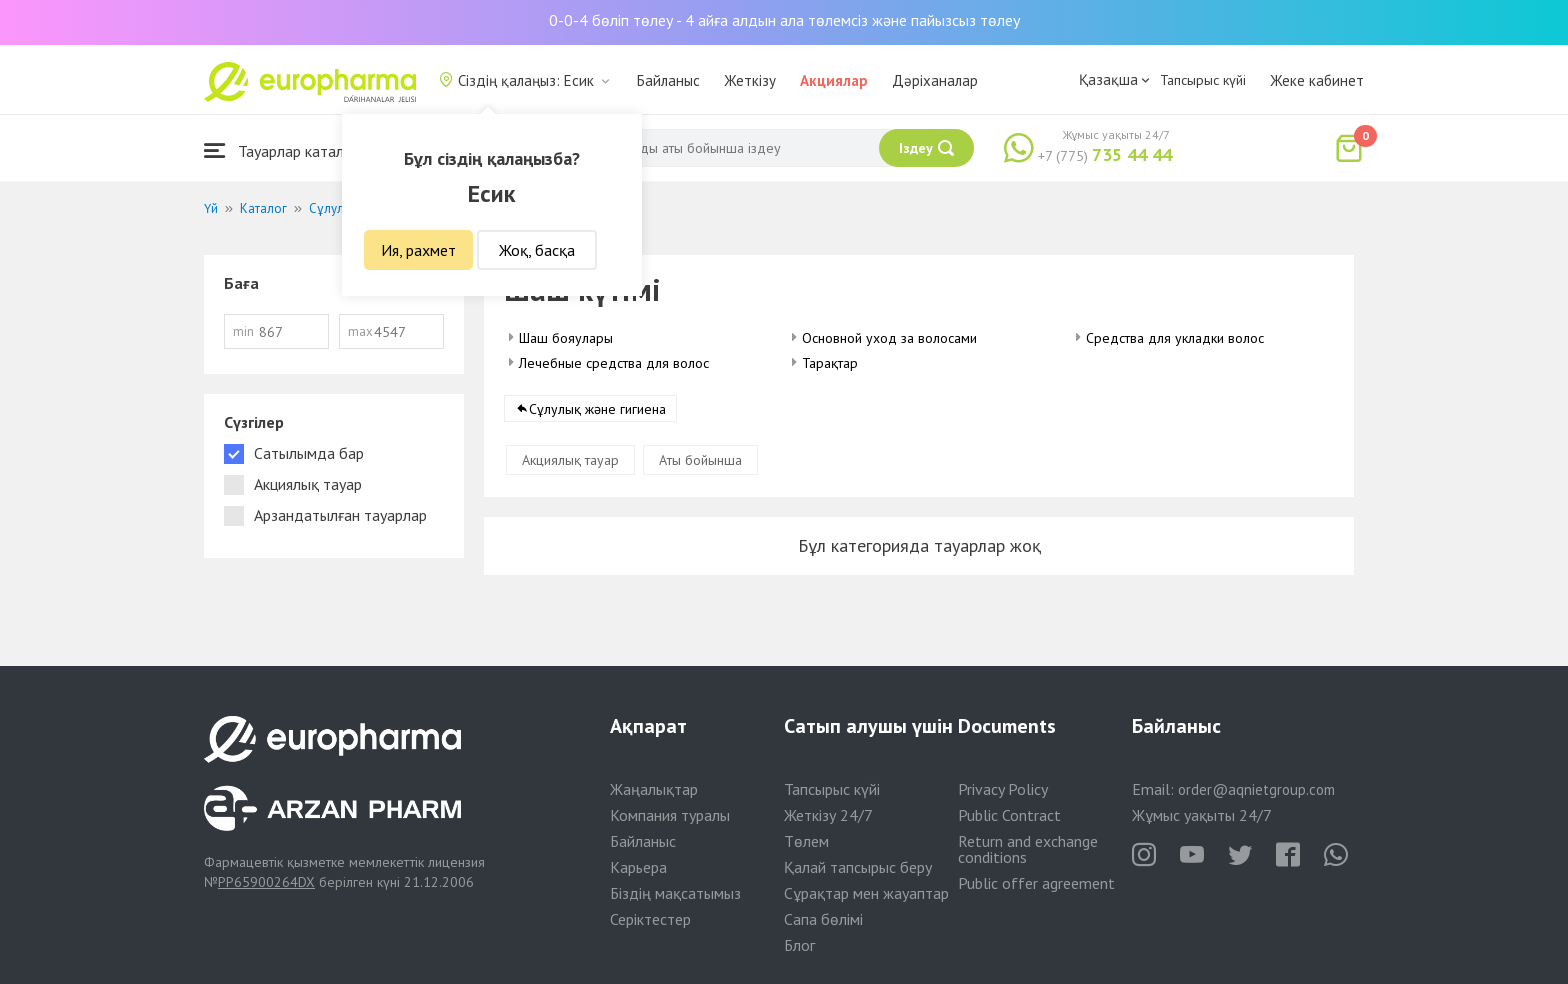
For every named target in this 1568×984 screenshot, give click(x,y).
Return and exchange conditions (1028, 849)
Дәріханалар (935, 80)
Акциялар (834, 80)
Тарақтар (830, 363)
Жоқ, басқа (537, 250)
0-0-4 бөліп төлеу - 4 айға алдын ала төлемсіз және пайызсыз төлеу (784, 20)
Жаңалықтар (654, 789)
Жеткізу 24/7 (828, 815)
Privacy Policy (1003, 789)
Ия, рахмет (418, 250)
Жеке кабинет (1317, 80)
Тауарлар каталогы (286, 150)
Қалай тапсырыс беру (858, 867)
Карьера (638, 867)
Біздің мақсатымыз (675, 893)
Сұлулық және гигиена (597, 409)
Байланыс (668, 80)
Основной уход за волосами (889, 338)
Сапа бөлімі (823, 919)
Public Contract (1009, 815)
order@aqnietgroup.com (1256, 789)
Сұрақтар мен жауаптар (866, 893)
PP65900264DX (266, 882)
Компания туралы (670, 815)
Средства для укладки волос (1175, 338)
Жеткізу (750, 80)
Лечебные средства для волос (614, 363)
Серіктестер (650, 919)
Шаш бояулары (566, 338)
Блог (799, 945)
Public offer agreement (1036, 883)
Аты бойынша (700, 460)
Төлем (806, 841)
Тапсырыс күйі (1203, 80)
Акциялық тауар (570, 460)
